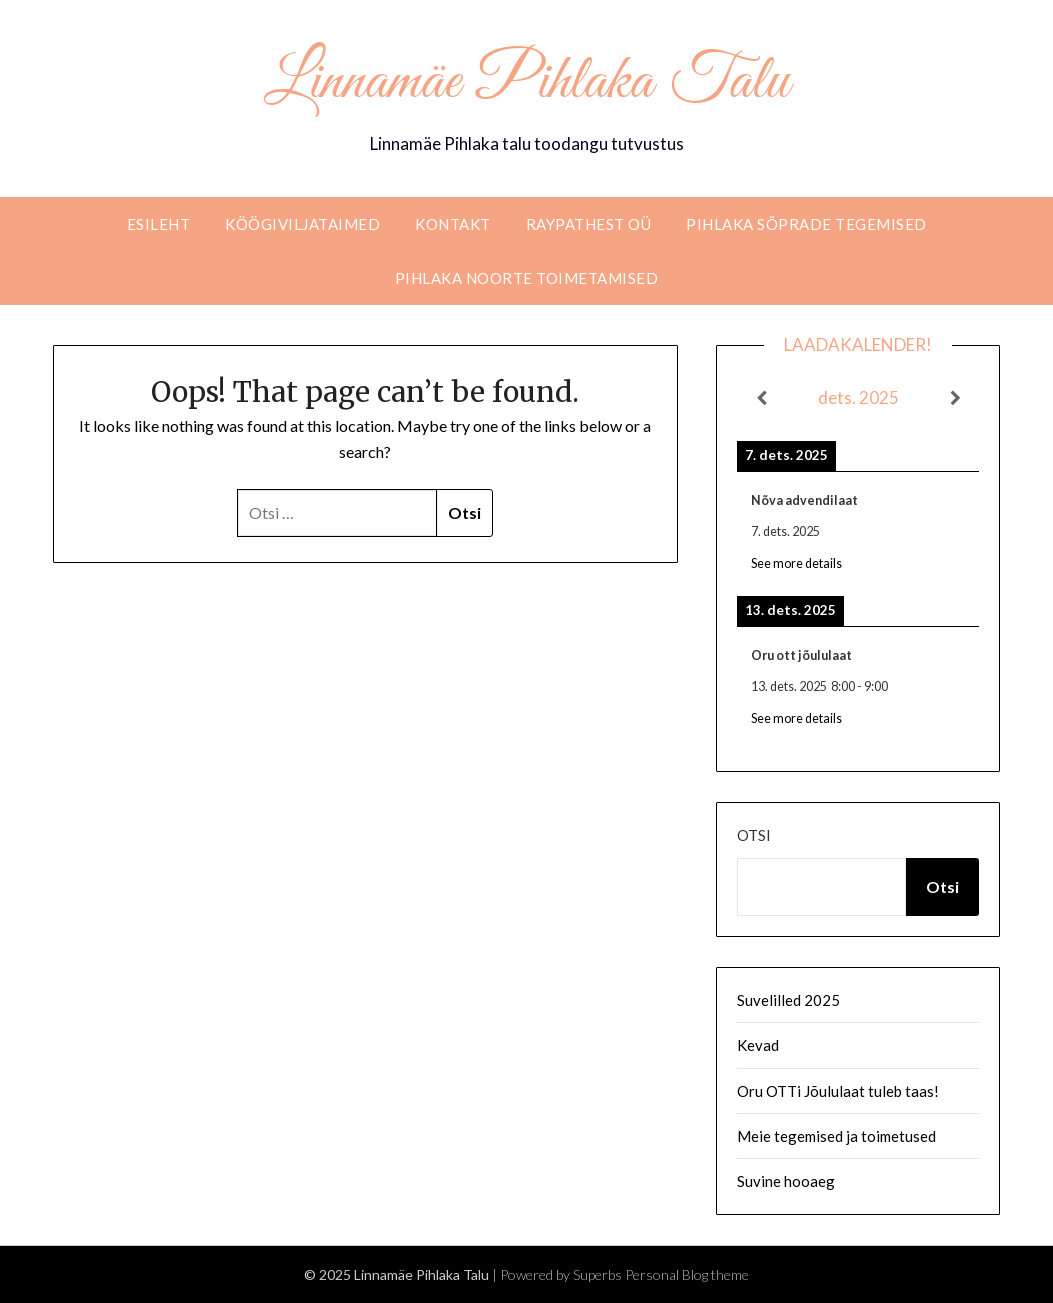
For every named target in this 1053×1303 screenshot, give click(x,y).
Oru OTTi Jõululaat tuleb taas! (838, 1091)
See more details (796, 563)
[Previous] (761, 398)
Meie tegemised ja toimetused (836, 1136)
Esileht (159, 224)
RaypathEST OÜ (589, 224)
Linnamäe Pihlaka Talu (526, 83)
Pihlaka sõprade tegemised (806, 224)
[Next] (955, 398)
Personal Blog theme (687, 1274)
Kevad (758, 1045)
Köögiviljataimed (302, 224)
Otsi (754, 835)
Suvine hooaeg (786, 1181)
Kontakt (453, 224)
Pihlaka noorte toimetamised (527, 278)
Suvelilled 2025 (788, 1000)
